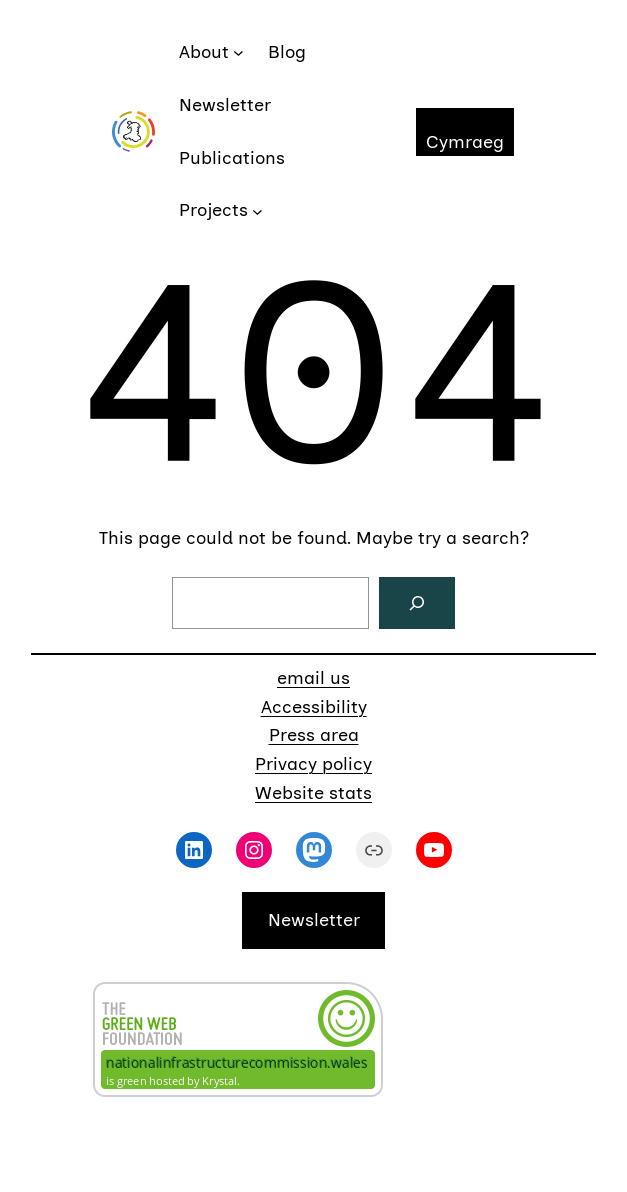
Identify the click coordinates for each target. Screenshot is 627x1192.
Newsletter (314, 920)
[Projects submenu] (257, 210)
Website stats (313, 793)
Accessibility (314, 707)
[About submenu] (238, 52)
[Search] (417, 603)
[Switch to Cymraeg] (465, 132)
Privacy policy (313, 764)
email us (313, 678)
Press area (314, 735)
